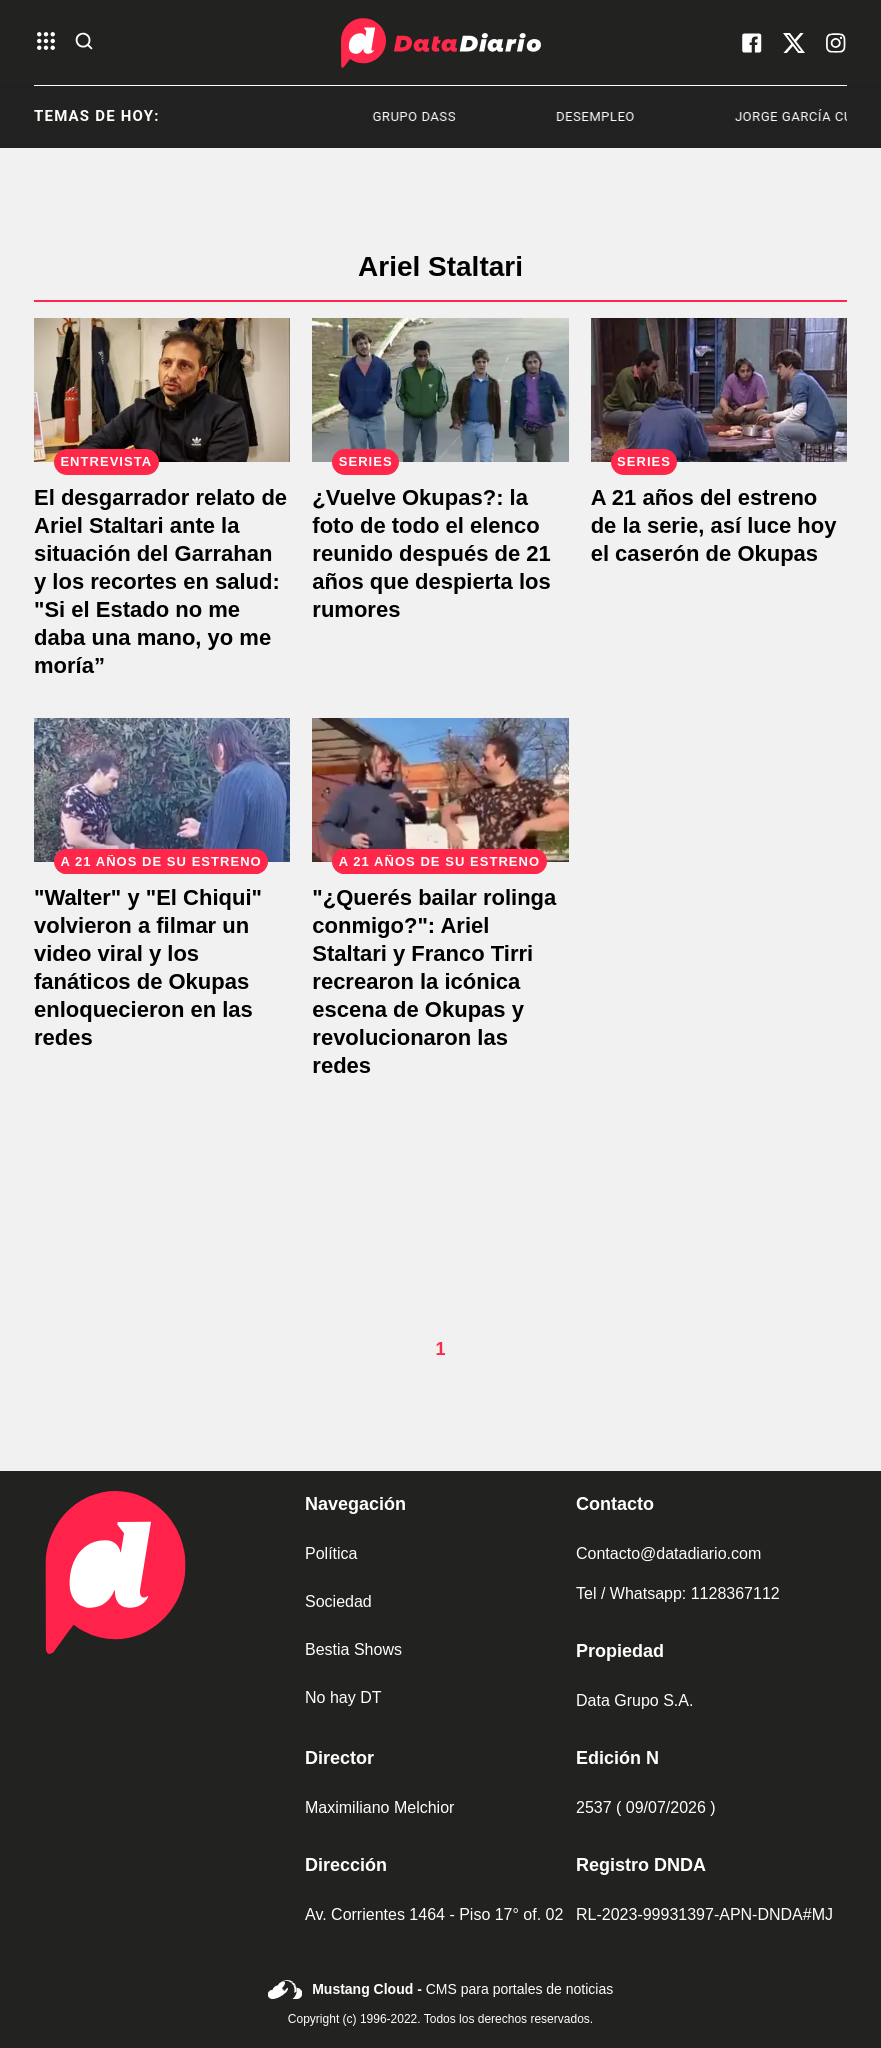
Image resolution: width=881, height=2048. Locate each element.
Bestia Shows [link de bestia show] (353, 1649)
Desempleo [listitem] (616, 116)
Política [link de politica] (331, 1553)
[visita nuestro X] (794, 43)
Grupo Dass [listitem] (434, 116)
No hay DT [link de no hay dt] (343, 1697)
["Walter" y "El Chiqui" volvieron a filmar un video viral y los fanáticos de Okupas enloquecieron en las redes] (162, 790)
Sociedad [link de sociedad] (338, 1601)
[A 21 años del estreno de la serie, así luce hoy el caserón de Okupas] (719, 390)
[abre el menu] (46, 42)
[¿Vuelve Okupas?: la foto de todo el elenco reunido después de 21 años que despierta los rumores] (440, 390)
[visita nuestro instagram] (836, 43)
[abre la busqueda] (84, 42)
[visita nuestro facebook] (752, 43)
